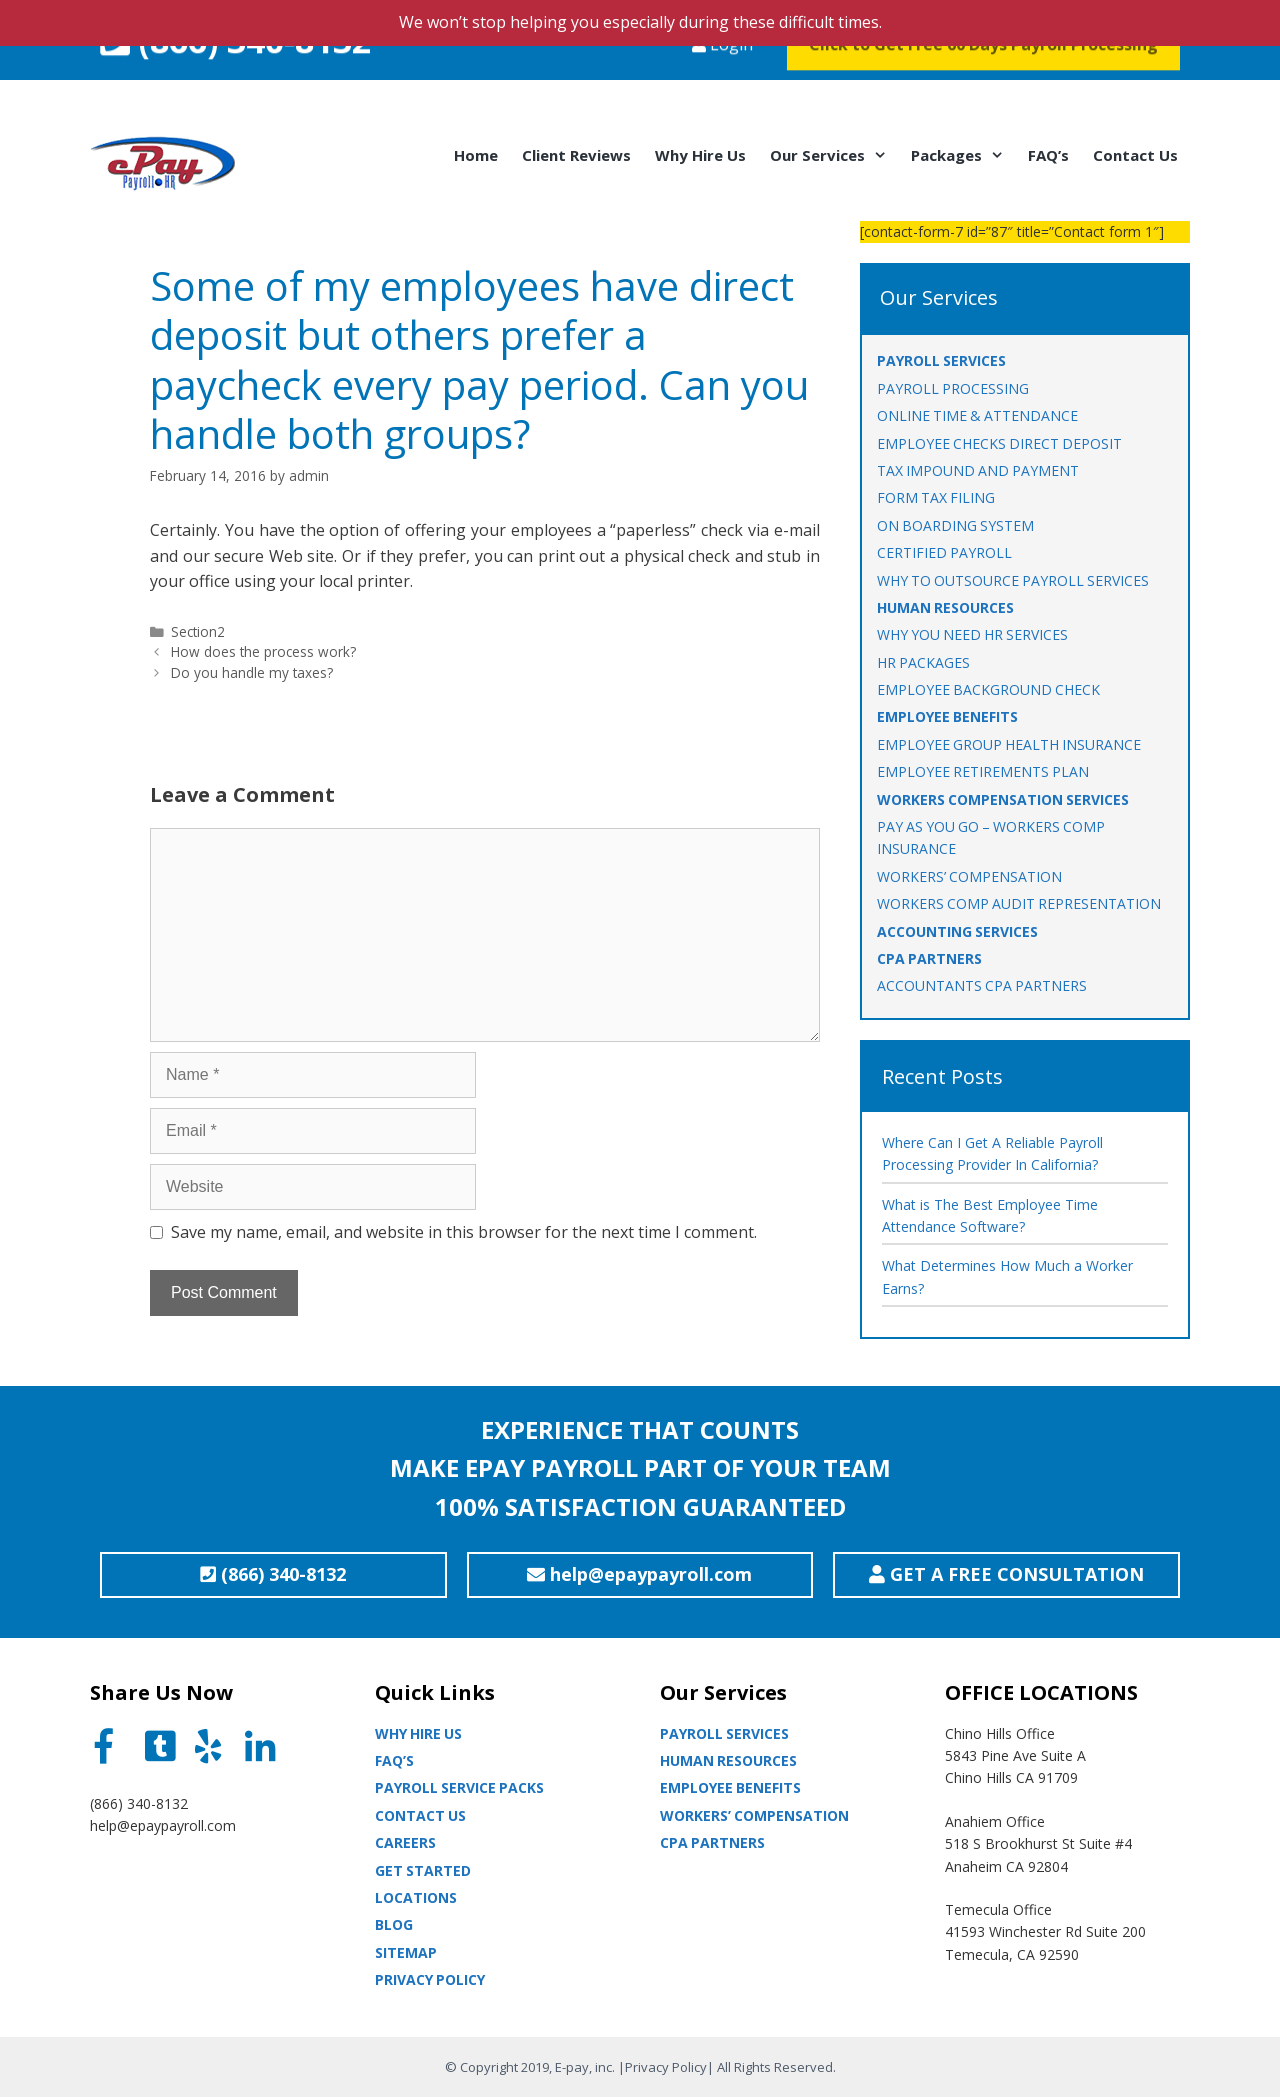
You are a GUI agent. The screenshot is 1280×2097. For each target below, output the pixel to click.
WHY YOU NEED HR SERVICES (972, 634)
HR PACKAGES (923, 662)
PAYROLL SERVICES (941, 360)
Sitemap (406, 1952)
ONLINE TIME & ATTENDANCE (977, 415)
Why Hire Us (700, 155)
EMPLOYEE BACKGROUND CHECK (988, 689)
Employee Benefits (730, 1787)
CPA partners (712, 1842)
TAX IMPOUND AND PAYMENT (978, 470)
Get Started (423, 1870)
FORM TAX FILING (936, 497)
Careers (405, 1842)
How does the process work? (263, 651)
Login (722, 84)
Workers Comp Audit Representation (1019, 903)
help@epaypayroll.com (163, 1825)
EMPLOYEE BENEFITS (947, 716)
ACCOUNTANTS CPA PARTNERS (982, 985)
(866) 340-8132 (235, 80)
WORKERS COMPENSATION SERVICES (1003, 799)
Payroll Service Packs (459, 1787)
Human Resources (728, 1760)
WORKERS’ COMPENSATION (969, 876)
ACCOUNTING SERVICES (957, 931)
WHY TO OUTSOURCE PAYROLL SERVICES (1013, 580)
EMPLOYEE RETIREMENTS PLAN (983, 771)
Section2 (198, 631)
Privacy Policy (430, 1979)
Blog (394, 1924)
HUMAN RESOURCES (945, 607)
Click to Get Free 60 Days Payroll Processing (983, 84)
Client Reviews (576, 155)
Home (476, 155)
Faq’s (394, 1760)
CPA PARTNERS (929, 958)
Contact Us (1135, 155)
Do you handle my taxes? (252, 672)
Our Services (834, 155)
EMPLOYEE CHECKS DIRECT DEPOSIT (999, 443)
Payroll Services (724, 1733)
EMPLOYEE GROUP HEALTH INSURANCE (1009, 744)
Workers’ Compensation (754, 1815)
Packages (963, 155)
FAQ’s (1048, 155)
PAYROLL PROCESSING (953, 388)
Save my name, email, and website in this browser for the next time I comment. (464, 1232)
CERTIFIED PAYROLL (944, 552)
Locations (416, 1897)
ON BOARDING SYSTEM (955, 525)
